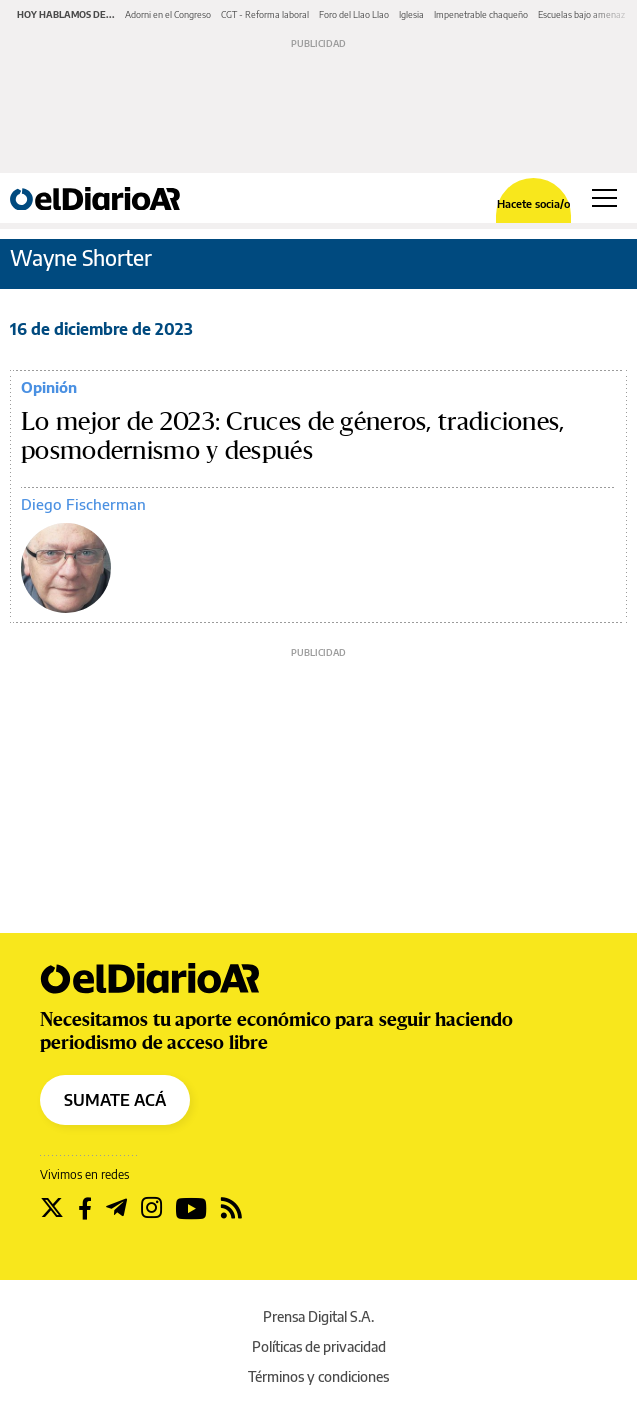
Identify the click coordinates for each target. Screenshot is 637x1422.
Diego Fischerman (83, 504)
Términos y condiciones (318, 1376)
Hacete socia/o (533, 203)
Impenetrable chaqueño (481, 14)
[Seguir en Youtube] (191, 1208)
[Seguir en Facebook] (85, 1208)
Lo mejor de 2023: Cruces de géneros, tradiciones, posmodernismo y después (293, 437)
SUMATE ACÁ (115, 1100)
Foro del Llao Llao (354, 14)
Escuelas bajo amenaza (584, 14)
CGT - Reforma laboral (265, 14)
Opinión (49, 387)
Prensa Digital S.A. (318, 1316)
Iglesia (411, 14)
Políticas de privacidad (319, 1346)
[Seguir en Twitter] (52, 1208)
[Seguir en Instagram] (151, 1208)
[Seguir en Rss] (231, 1208)
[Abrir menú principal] (604, 198)
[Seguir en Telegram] (116, 1208)
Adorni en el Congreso (168, 14)
